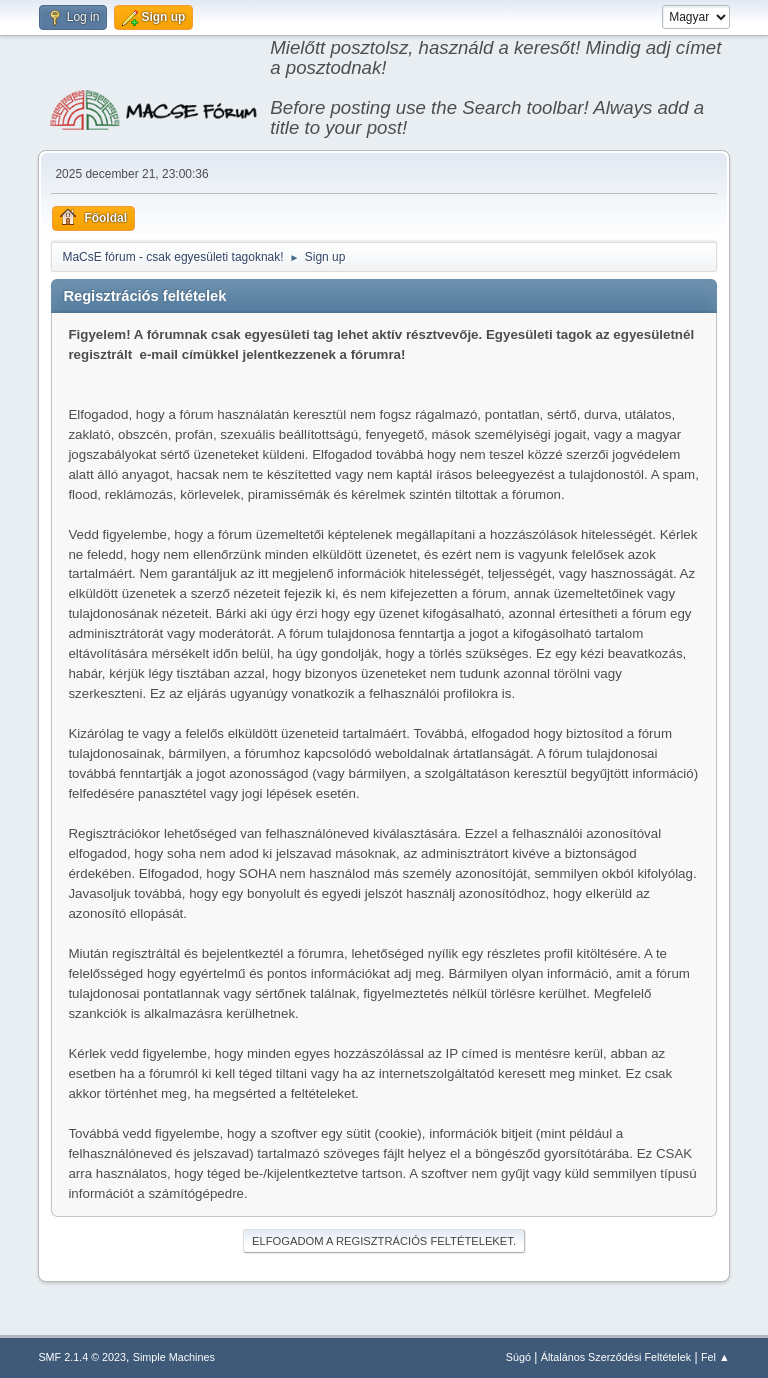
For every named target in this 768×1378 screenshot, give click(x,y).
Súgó (518, 1357)
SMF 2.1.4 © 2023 (82, 1357)
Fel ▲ (715, 1357)
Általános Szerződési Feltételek (616, 1357)
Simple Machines (174, 1357)
